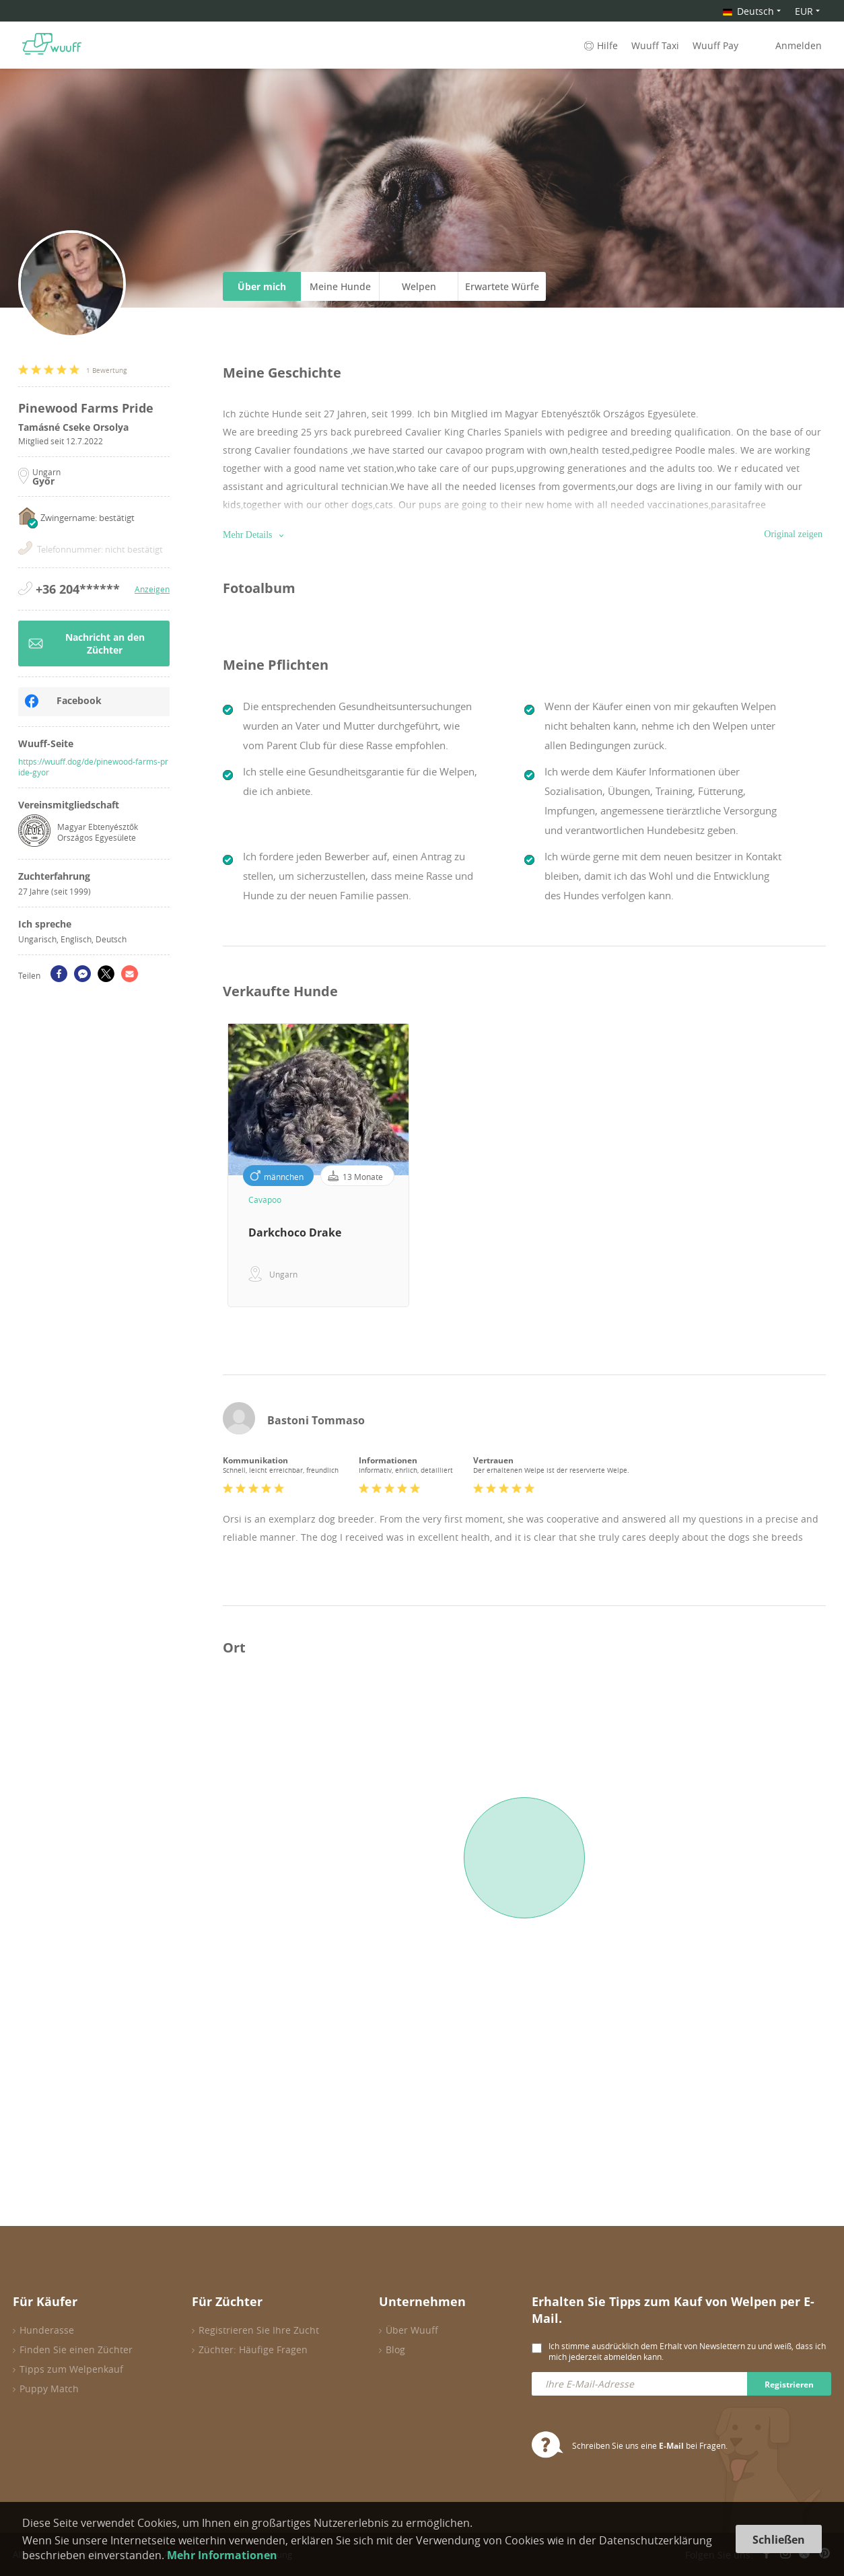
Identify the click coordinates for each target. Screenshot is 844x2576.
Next (836, 1165)
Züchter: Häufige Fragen (253, 2349)
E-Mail (671, 2445)
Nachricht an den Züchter (86, 643)
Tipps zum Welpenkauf (71, 2369)
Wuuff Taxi (655, 45)
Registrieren (789, 2384)
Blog (395, 2349)
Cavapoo (264, 1199)
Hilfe (600, 45)
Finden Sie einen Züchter (76, 2349)
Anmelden (798, 45)
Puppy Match (49, 2388)
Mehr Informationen (222, 2555)
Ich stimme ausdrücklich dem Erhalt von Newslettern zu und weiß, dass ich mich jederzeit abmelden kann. (687, 2351)
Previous (212, 1165)
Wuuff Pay (715, 45)
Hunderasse (47, 2330)
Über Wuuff (412, 2330)
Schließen (778, 2539)
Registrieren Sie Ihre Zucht (259, 2330)
